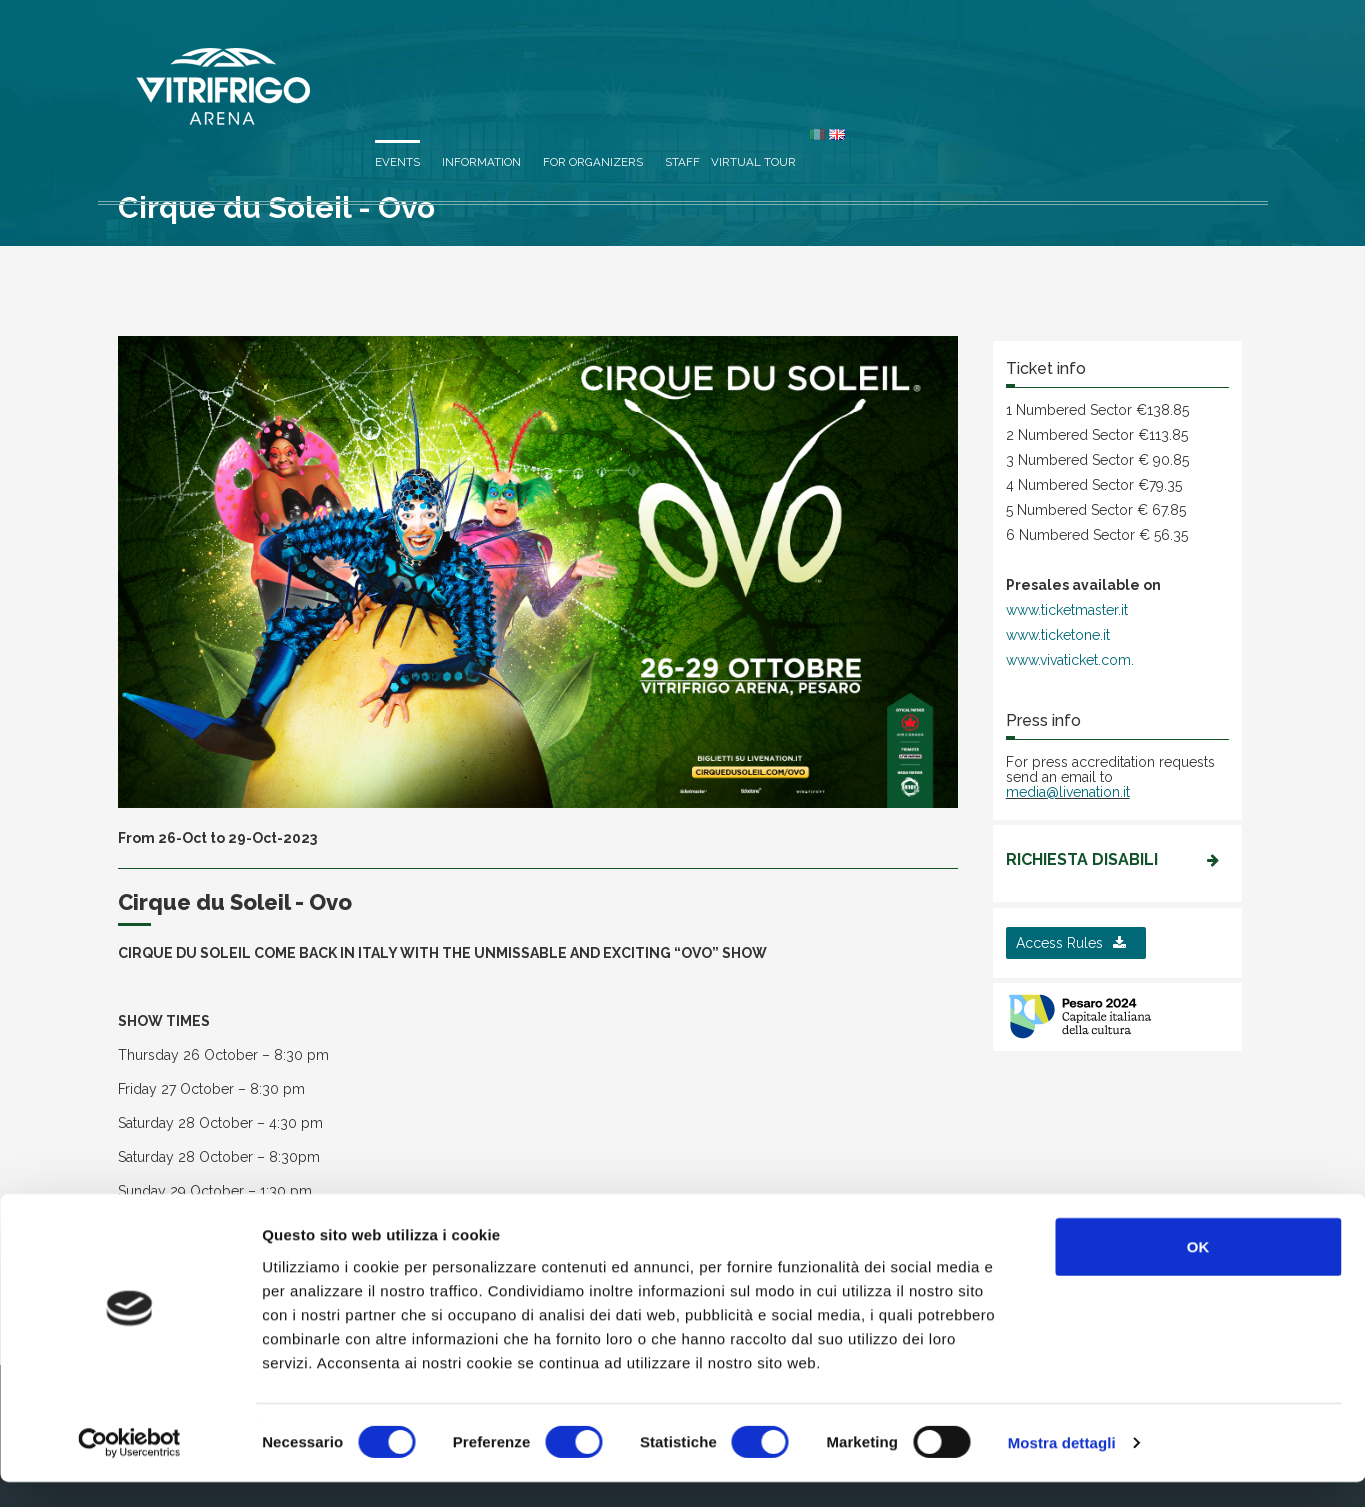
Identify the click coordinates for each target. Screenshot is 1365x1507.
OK (1198, 1270)
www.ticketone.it (1058, 635)
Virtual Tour (1127, 62)
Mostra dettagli (1062, 1467)
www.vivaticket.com (1068, 660)
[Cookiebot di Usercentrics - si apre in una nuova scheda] (129, 1468)
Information (855, 62)
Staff (1056, 62)
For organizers (967, 62)
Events (771, 62)
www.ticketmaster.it (1067, 610)
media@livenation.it (1068, 792)
